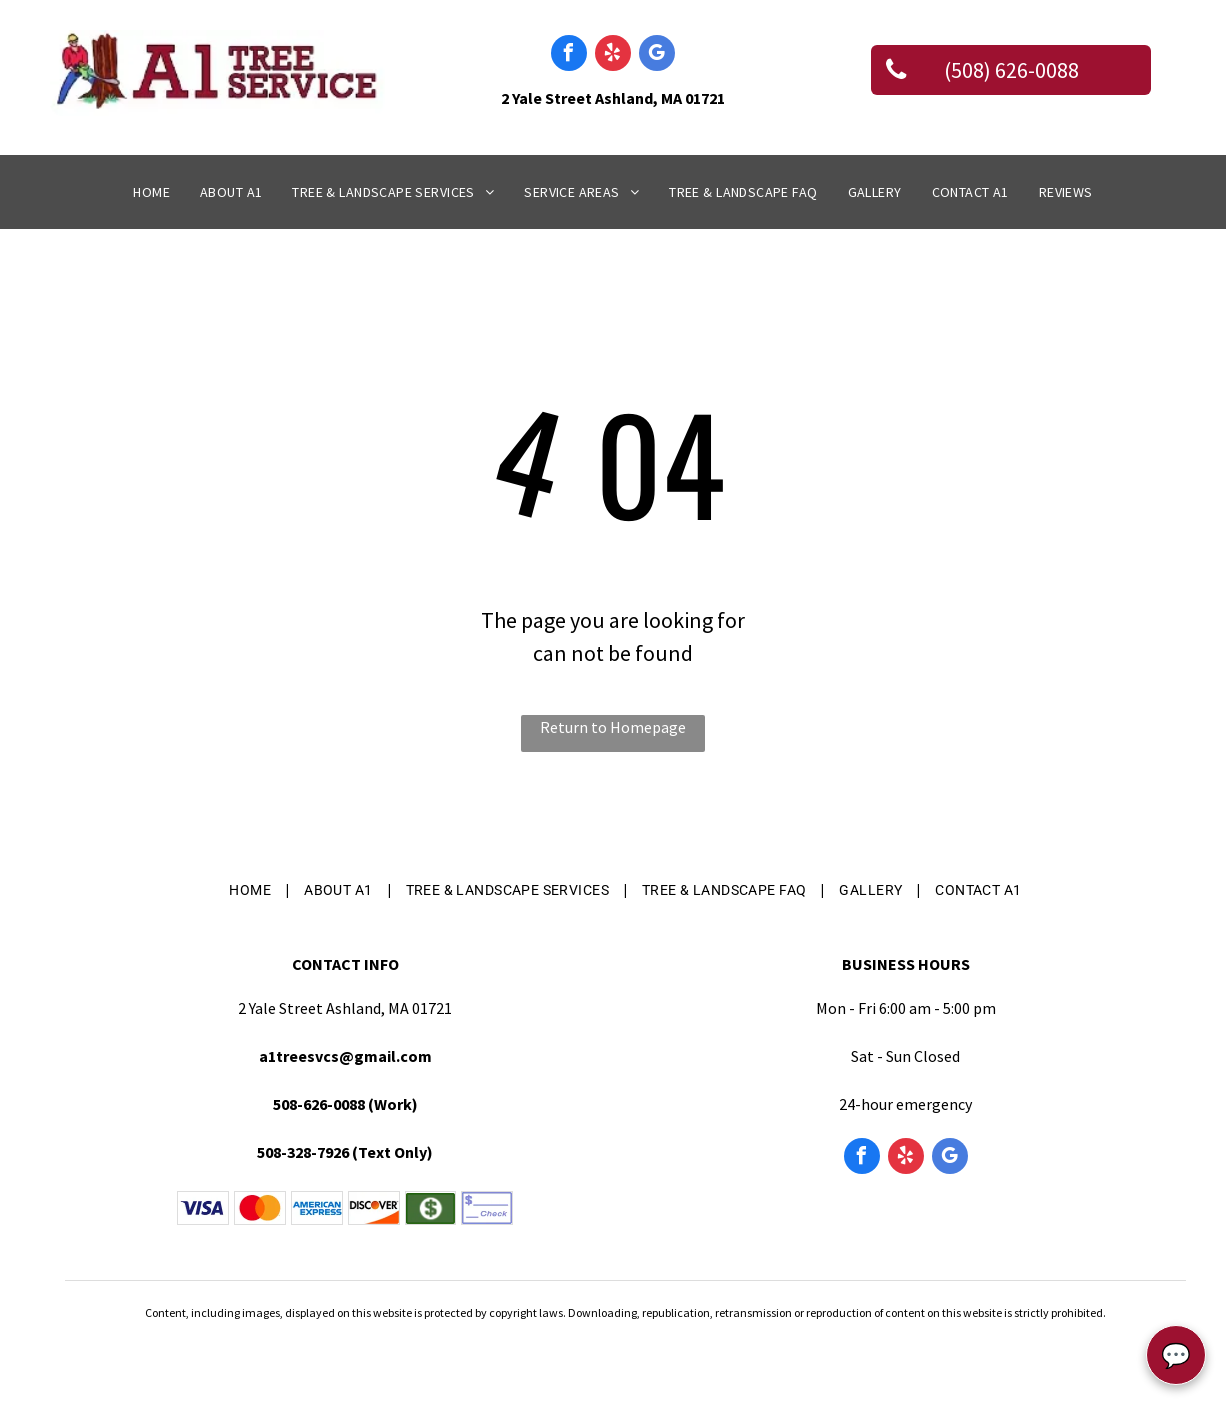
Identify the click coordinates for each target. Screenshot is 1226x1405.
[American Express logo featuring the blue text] (317, 1208)
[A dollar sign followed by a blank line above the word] (487, 1208)
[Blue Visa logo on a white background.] (203, 1208)
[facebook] (569, 55)
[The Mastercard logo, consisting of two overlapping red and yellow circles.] (260, 1208)
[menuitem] (151, 192)
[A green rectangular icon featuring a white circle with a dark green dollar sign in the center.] (431, 1208)
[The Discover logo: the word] (374, 1208)
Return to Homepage (613, 727)
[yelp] (613, 55)
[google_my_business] (657, 55)
